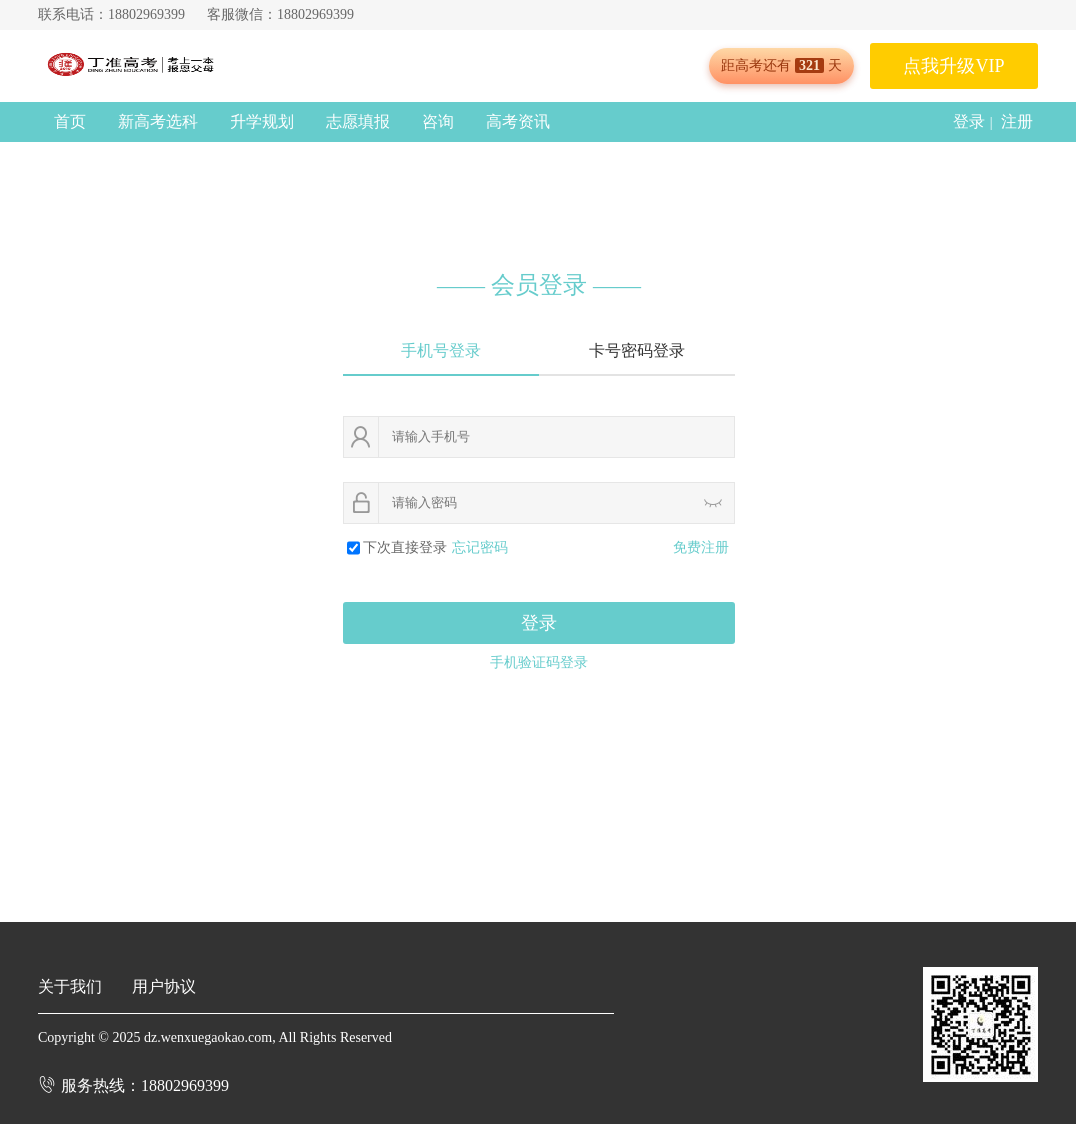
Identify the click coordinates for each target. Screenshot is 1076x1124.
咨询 (438, 121)
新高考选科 (158, 121)
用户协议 (164, 986)
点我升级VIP (953, 66)
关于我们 (70, 986)
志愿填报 (358, 121)
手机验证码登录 (539, 662)
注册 (1017, 121)
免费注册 (701, 547)
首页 (70, 121)
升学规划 (262, 121)
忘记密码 (480, 547)
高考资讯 (518, 121)
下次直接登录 (405, 547)
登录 (969, 121)
